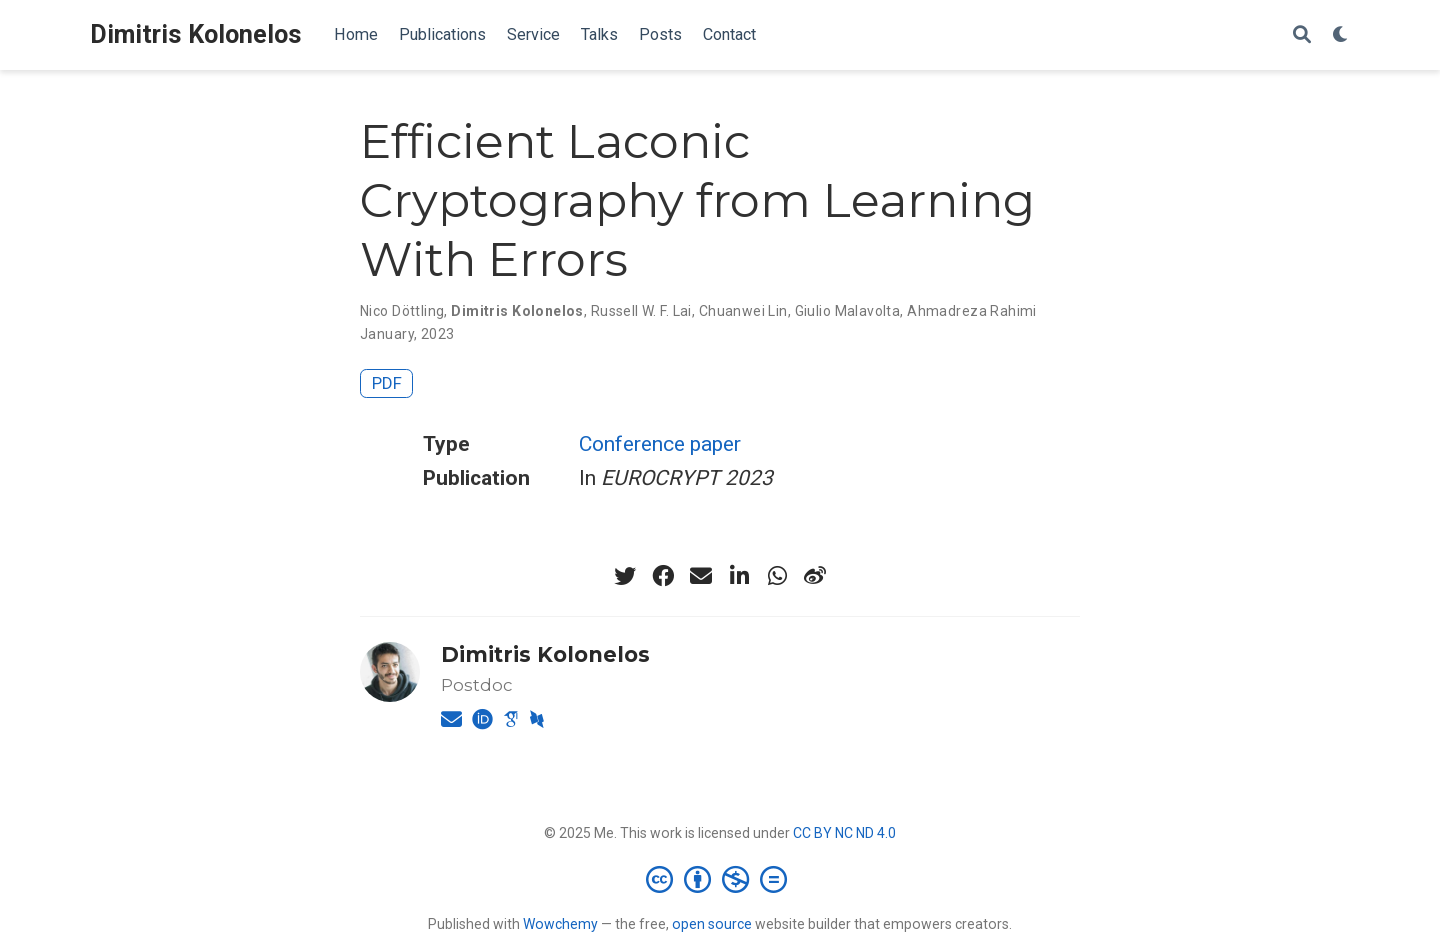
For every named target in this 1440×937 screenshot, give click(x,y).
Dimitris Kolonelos (196, 34)
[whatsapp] (777, 576)
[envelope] (701, 576)
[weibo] (815, 576)
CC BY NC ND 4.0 (844, 833)
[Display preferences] (1341, 35)
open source (712, 924)
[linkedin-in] (739, 576)
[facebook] (663, 576)
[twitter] (625, 576)
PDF (387, 383)
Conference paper (660, 444)
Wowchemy (560, 924)
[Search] (1302, 35)
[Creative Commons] (720, 879)
